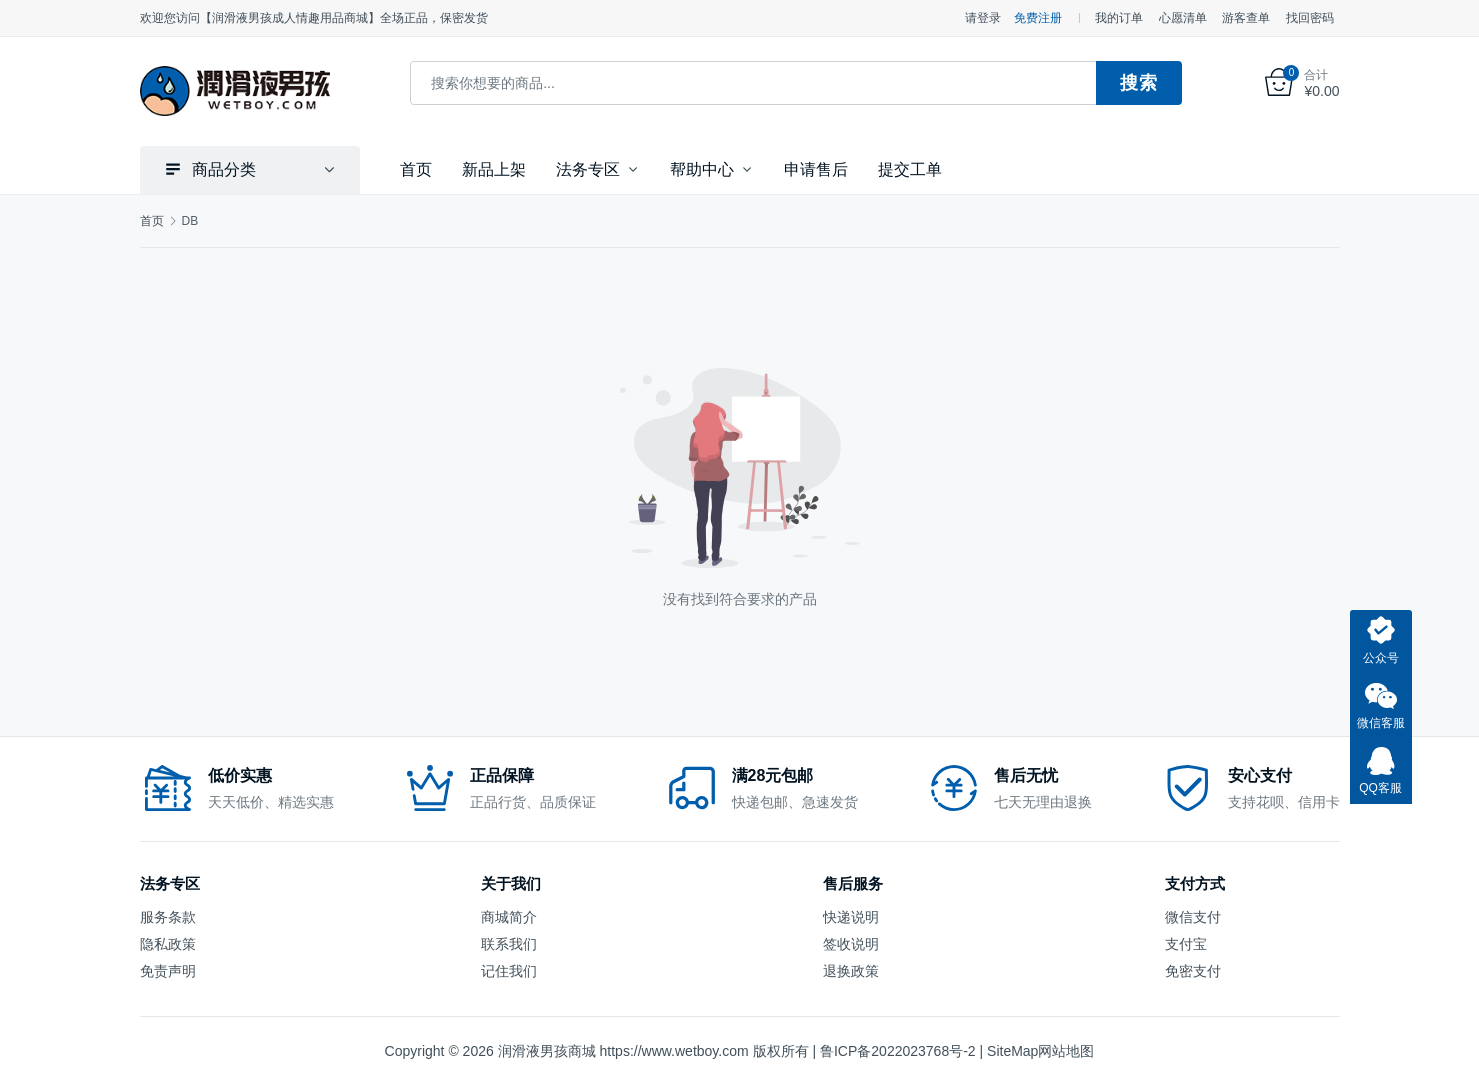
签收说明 (851, 943)
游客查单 (1246, 18)
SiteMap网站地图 (1040, 1051)
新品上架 (494, 168)
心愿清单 (1183, 18)
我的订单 (1119, 18)
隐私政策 (168, 943)
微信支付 (1193, 916)
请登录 (983, 18)
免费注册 (1038, 18)
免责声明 (168, 970)
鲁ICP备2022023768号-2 (898, 1051)
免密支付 (1193, 970)
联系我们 (509, 943)
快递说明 (851, 916)
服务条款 (168, 916)
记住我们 (509, 970)
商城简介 (509, 916)
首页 (416, 168)
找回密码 (1310, 18)
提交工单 (910, 168)
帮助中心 (702, 168)
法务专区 (588, 168)
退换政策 (851, 970)
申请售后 (816, 168)
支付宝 (1186, 943)
